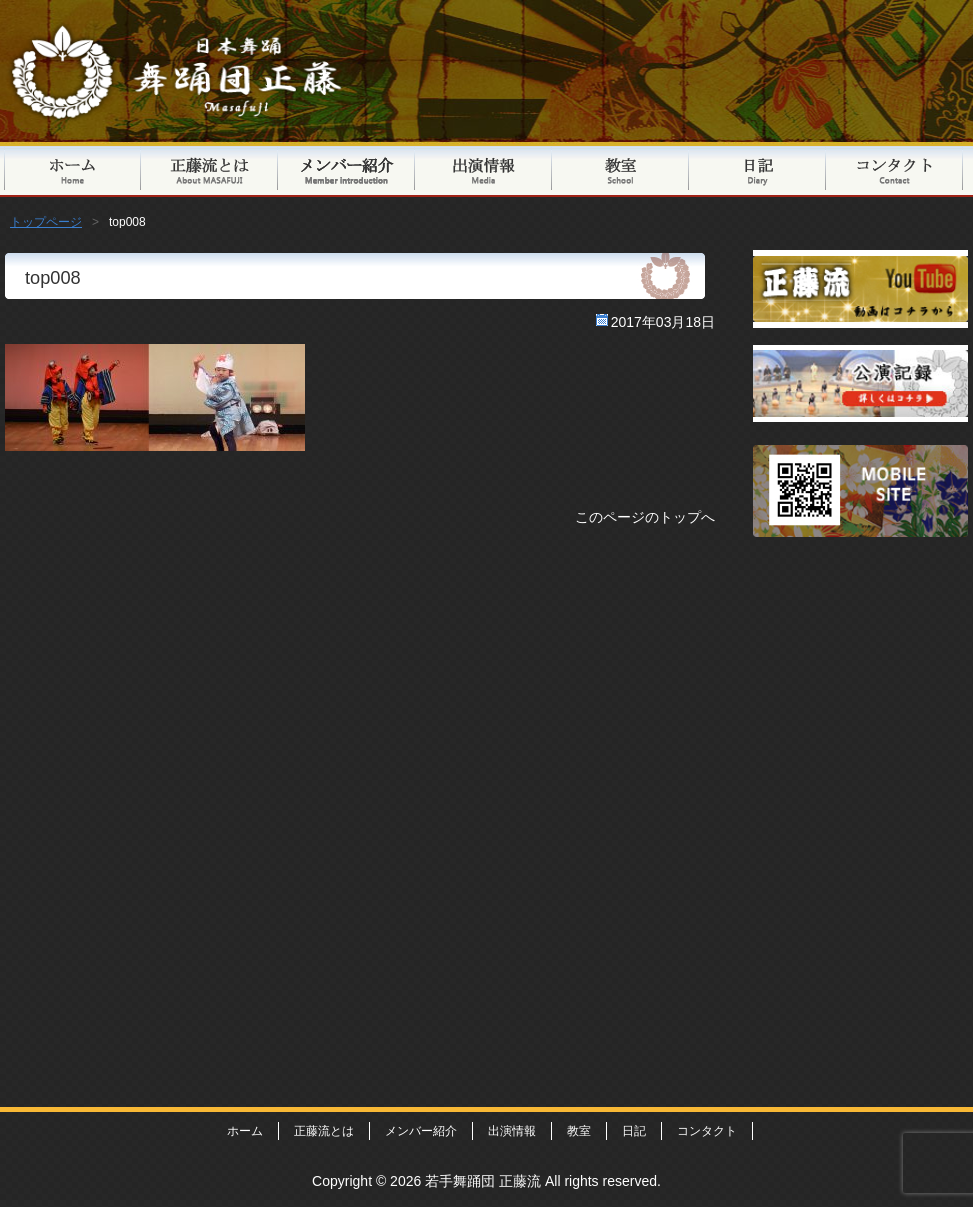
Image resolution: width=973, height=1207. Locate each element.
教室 (620, 169)
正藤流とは (209, 169)
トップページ (72, 169)
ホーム (245, 1131)
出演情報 (483, 169)
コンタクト (894, 169)
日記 (757, 169)
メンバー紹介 (346, 169)
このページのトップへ (645, 517)
